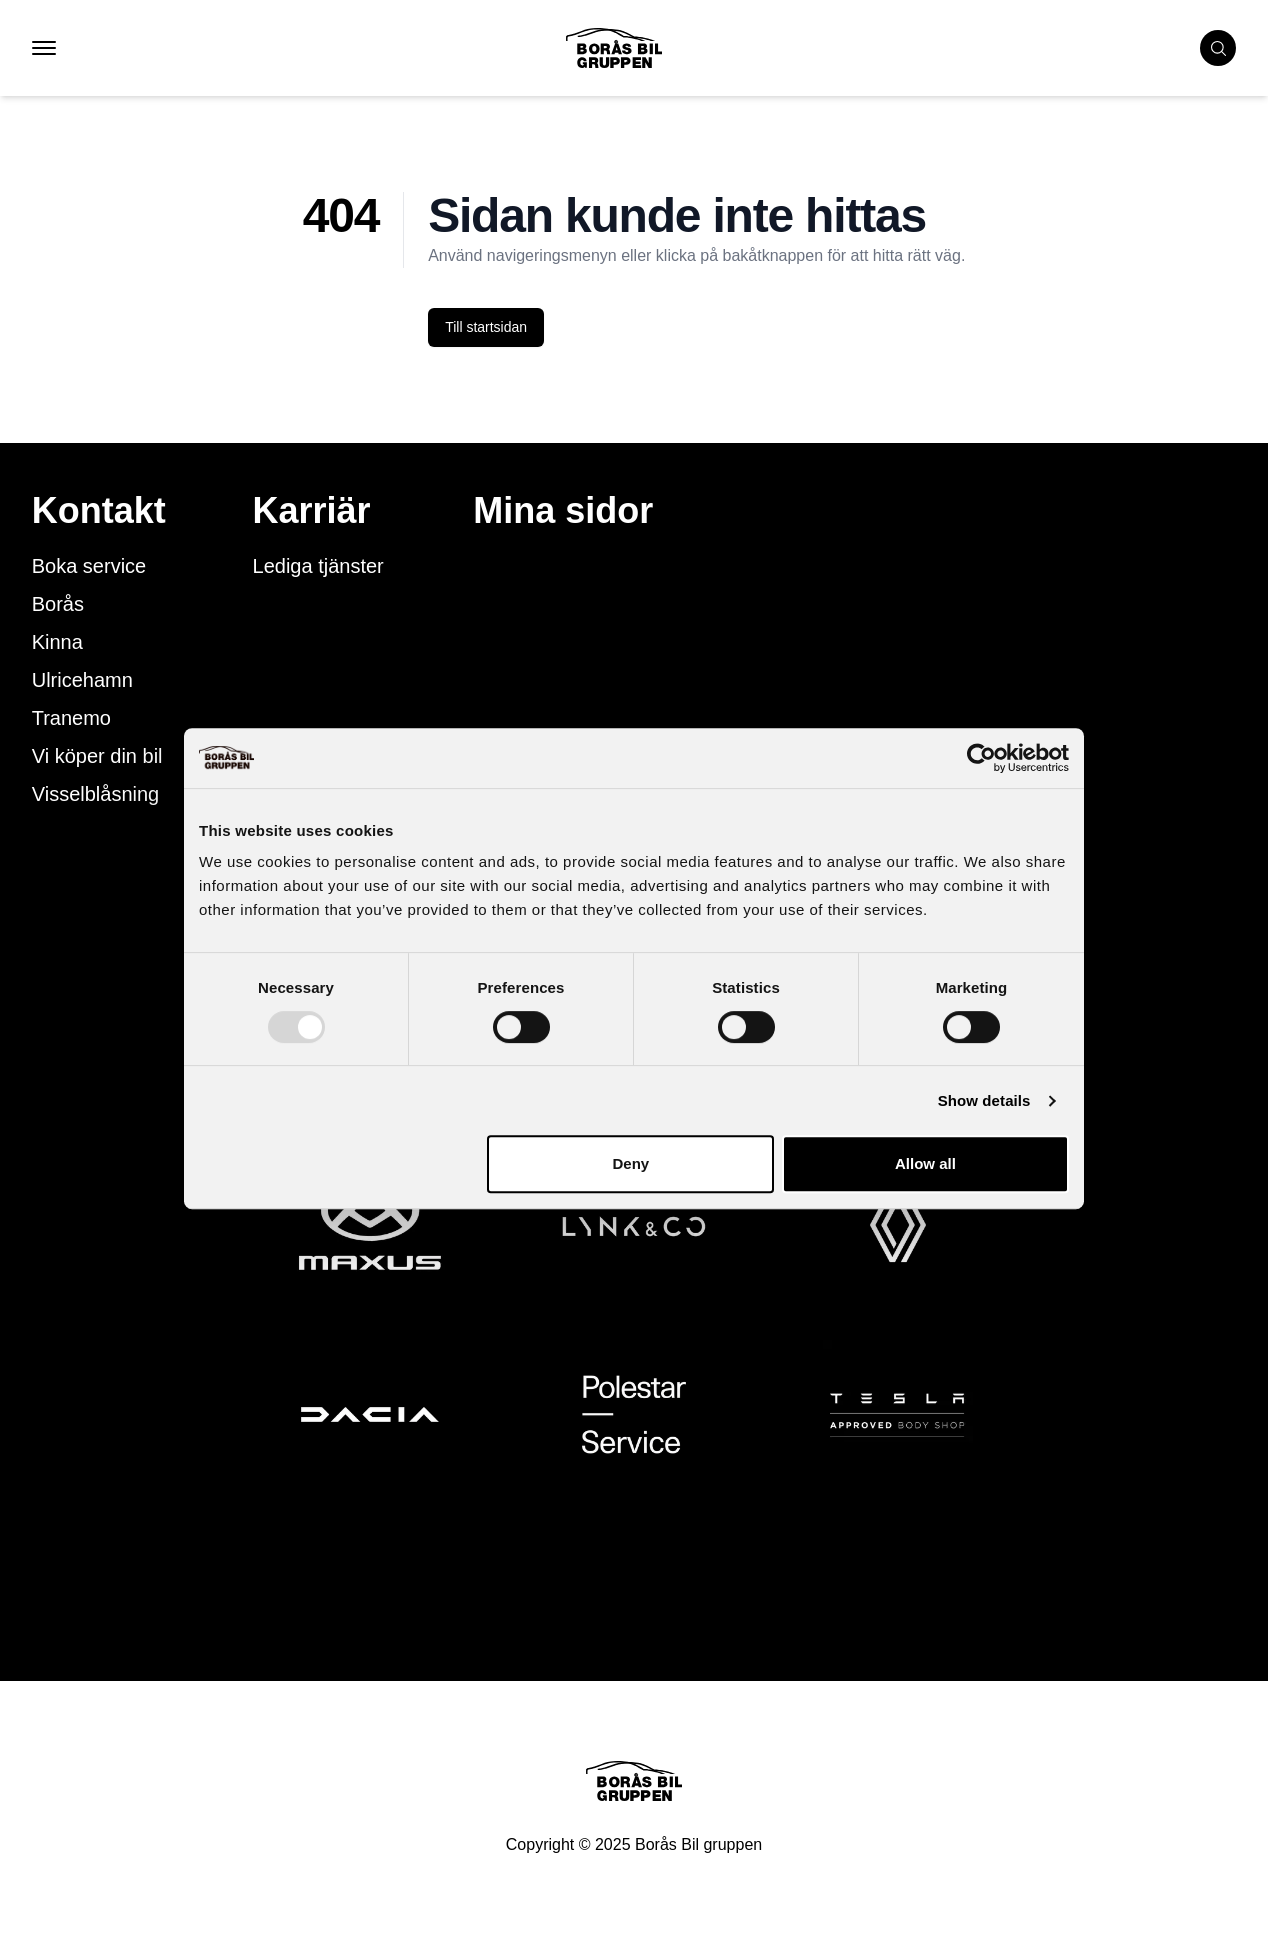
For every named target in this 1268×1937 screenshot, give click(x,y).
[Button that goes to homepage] (646, 48)
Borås (58, 604)
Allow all (925, 1163)
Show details (984, 1100)
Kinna (57, 642)
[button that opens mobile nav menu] (44, 48)
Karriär (312, 511)
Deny (631, 1163)
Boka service (89, 566)
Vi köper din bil (97, 756)
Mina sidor (563, 511)
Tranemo (71, 718)
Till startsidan (486, 327)
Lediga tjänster (318, 566)
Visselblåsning (96, 794)
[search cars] (1218, 48)
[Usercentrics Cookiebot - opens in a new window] (981, 758)
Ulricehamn (82, 680)
